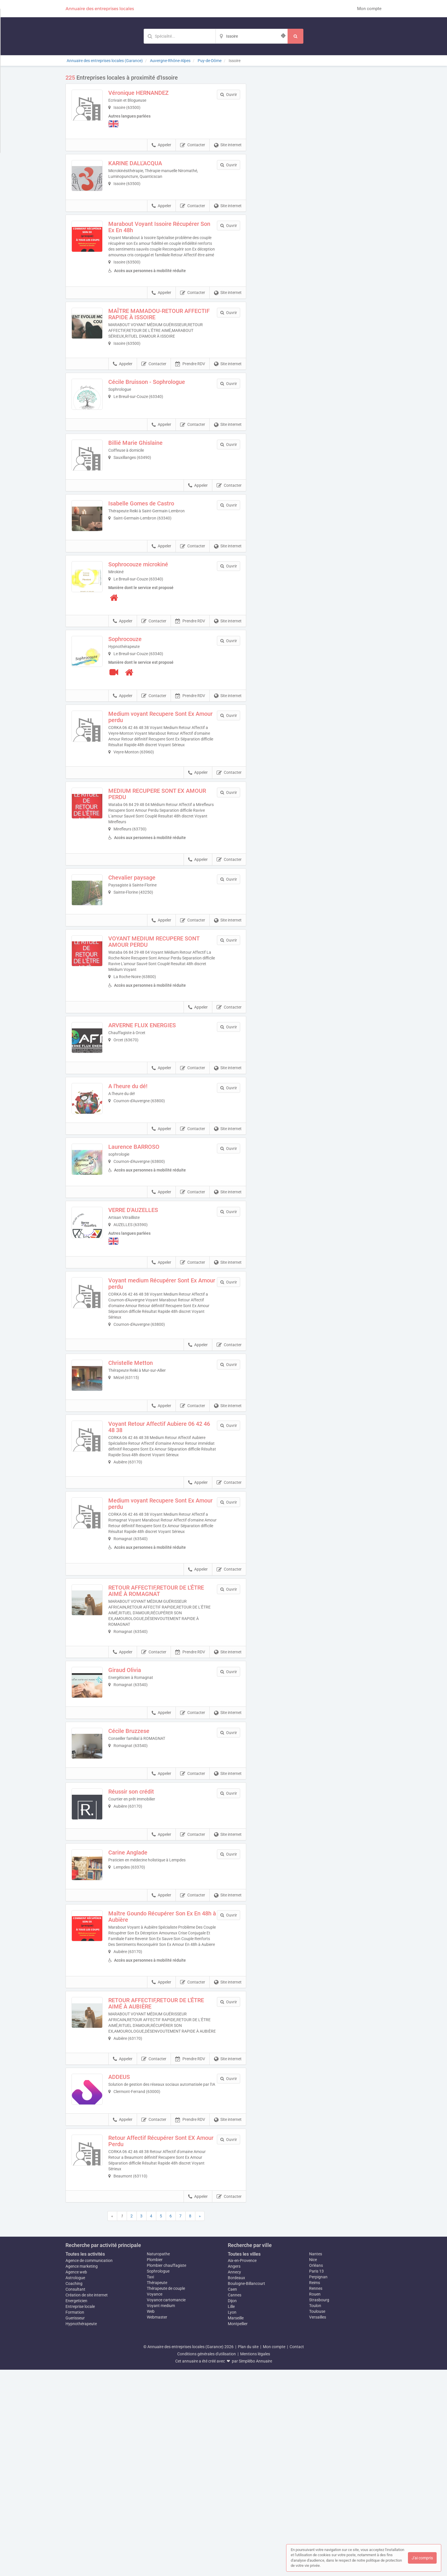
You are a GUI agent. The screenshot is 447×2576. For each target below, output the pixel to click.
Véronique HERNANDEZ (150, 92)
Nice (313, 2466)
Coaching (73, 2489)
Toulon (315, 2512)
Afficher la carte (318, 155)
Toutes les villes (244, 2460)
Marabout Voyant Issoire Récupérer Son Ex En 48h (165, 241)
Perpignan (318, 2483)
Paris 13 (316, 2477)
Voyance (154, 2500)
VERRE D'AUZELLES (145, 1319)
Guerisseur (75, 2524)
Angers (234, 2472)
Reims (314, 2489)
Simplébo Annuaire (255, 2567)
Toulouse (317, 2517)
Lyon (232, 2518)
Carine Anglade (139, 2023)
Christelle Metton (142, 1474)
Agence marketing (81, 2472)
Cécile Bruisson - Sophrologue (158, 403)
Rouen (315, 2500)
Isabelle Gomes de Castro (153, 549)
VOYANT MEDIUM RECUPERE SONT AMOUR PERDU (165, 1017)
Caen (232, 2495)
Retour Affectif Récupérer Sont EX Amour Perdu (163, 2347)
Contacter (192, 147)
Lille (231, 2512)
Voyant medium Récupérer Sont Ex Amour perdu (164, 1395)
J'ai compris (422, 2558)
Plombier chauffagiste (166, 2471)
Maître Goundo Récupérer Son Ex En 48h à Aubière (166, 2099)
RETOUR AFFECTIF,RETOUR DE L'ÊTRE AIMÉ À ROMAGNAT (168, 1725)
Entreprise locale (80, 2512)
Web (151, 2517)
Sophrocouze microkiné (150, 622)
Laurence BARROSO (146, 1246)
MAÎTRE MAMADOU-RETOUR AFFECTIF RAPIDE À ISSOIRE (157, 334)
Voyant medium (161, 2512)
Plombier (155, 2466)
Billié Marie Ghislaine (147, 476)
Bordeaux (236, 2484)
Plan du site (248, 2553)
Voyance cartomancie (166, 2506)
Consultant (75, 2495)
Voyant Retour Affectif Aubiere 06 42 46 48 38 (167, 1550)
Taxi (150, 2483)
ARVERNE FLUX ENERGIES (154, 1100)
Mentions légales (255, 2560)
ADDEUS (131, 2271)
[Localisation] (252, 36)
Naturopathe (158, 2460)
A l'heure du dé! (139, 1173)
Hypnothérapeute (81, 2530)
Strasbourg (319, 2506)
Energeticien (76, 2507)
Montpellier (238, 2530)
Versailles (317, 2523)
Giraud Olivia (136, 1805)
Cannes (234, 2501)
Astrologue (75, 2484)
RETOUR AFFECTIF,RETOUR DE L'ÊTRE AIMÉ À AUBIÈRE (168, 2191)
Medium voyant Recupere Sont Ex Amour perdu (163, 775)
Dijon (232, 2507)
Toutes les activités (85, 2460)
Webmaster (157, 2523)
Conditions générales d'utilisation (206, 2560)
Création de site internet (86, 2501)
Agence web (76, 2478)
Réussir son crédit (143, 1950)
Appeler (161, 147)
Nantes (315, 2460)
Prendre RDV (190, 385)
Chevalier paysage (143, 941)
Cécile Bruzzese (140, 1877)
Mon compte (369, 8)
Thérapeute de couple (166, 2494)
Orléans (316, 2471)
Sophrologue (158, 2477)
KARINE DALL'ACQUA (147, 165)
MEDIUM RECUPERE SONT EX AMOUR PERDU (158, 857)
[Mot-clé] (179, 36)
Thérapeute (157, 2489)
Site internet (228, 147)
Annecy (234, 2478)
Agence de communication (89, 2467)
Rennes (315, 2494)
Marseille (236, 2524)
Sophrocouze (137, 696)
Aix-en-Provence (242, 2467)
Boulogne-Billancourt (246, 2489)
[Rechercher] (295, 36)
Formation (74, 2518)
